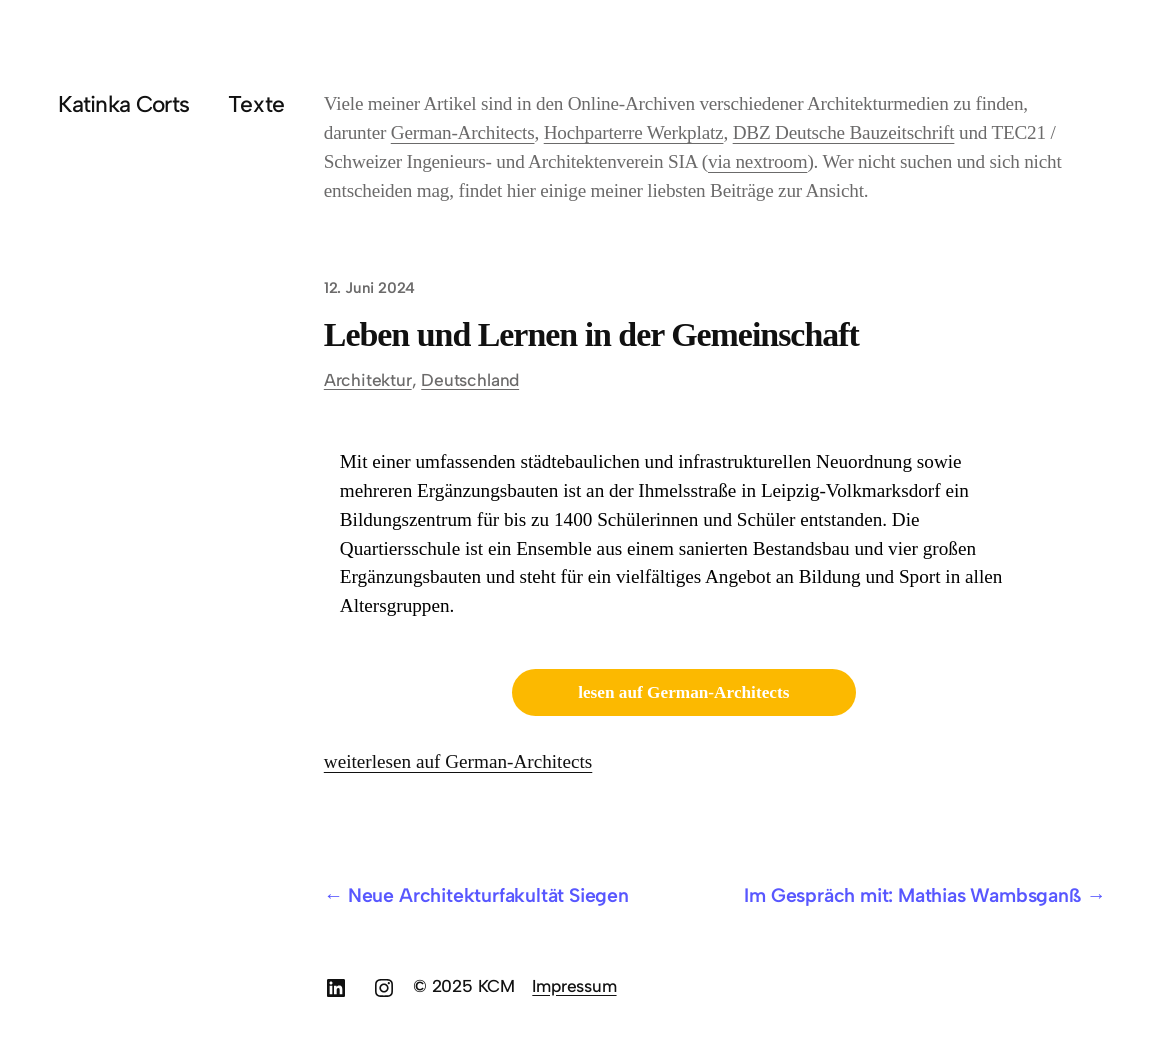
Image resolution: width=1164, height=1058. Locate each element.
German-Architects (463, 132)
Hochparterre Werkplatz (634, 132)
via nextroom (757, 161)
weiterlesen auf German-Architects (458, 761)
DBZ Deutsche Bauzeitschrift (844, 132)
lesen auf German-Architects (683, 692)
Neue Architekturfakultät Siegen (488, 895)
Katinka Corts (123, 104)
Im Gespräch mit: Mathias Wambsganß (912, 895)
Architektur (368, 380)
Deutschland (470, 380)
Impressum (574, 986)
